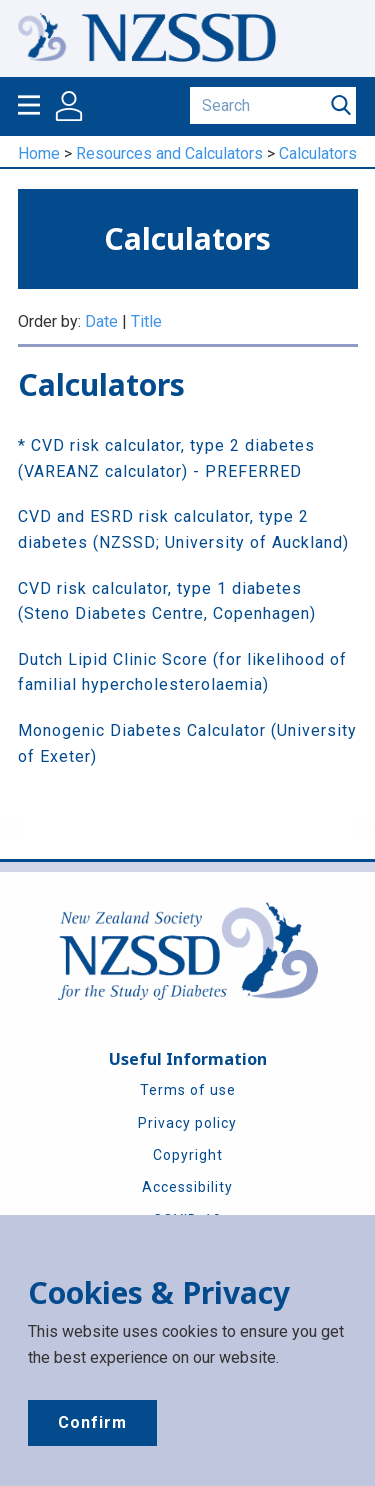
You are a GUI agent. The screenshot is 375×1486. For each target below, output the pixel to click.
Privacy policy (187, 1123)
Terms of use (188, 1090)
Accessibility (187, 1187)
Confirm (92, 1422)
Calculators (318, 153)
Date (101, 321)
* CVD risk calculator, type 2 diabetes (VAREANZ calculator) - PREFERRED (166, 458)
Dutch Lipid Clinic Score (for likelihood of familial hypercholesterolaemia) (182, 672)
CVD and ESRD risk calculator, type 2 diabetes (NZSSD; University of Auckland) (183, 529)
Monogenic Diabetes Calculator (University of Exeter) (187, 743)
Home (39, 153)
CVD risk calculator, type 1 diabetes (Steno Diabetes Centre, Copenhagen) (167, 601)
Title (146, 321)
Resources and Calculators (169, 153)
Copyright (188, 1155)
